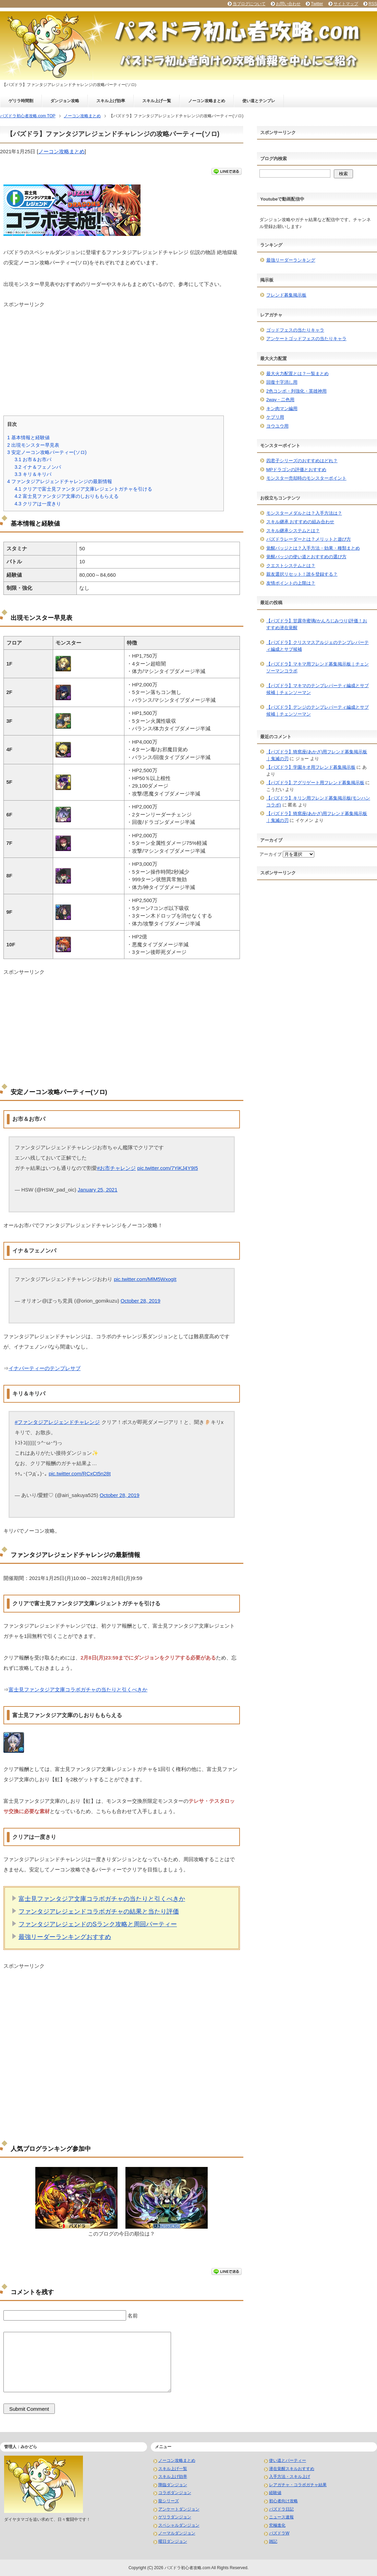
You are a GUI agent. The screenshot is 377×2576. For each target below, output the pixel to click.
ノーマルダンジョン (176, 2533)
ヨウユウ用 (277, 426)
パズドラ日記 (281, 2509)
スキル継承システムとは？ (293, 530)
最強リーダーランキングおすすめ (65, 1936)
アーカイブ (270, 854)
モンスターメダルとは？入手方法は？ (304, 513)
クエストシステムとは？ (290, 565)
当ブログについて (249, 3)
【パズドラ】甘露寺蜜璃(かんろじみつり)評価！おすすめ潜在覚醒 (316, 624)
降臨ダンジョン (172, 2484)
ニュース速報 (281, 2517)
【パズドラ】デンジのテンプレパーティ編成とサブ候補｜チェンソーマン (317, 711)
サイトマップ (345, 3)
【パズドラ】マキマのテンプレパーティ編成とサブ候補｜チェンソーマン (317, 689)
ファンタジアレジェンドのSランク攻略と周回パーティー (98, 1924)
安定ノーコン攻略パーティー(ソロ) (46, 452)
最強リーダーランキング (290, 260)
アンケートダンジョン (178, 2509)
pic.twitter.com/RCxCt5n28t (80, 1473)
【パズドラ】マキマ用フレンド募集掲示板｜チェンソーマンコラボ (317, 667)
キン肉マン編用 (281, 408)
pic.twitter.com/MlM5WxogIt (145, 1279)
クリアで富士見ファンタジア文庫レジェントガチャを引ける (83, 489)
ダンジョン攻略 (64, 100)
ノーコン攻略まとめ (206, 100)
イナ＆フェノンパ (37, 467)
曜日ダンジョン (172, 2541)
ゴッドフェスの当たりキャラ (295, 330)
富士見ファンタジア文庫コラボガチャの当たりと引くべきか (78, 1689)
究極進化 (277, 2525)
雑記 (273, 2541)
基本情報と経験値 (28, 437)
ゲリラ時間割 (21, 100)
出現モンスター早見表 (33, 445)
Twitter (317, 3)
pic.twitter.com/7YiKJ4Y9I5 (167, 1168)
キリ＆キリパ (32, 474)
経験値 (275, 2492)
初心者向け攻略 (283, 2501)
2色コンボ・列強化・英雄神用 (296, 391)
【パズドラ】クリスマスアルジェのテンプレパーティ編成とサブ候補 (317, 646)
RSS (372, 3)
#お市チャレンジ (116, 1168)
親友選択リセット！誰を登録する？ (302, 574)
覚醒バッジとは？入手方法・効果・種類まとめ (313, 548)
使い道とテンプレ (258, 100)
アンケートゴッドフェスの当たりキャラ (306, 338)
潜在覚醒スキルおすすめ (291, 2468)
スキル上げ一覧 (156, 100)
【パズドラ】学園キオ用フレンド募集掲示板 (310, 767)
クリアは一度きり (37, 503)
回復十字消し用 (281, 382)
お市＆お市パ (32, 459)
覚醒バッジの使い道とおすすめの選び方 (306, 556)
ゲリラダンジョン (174, 2517)
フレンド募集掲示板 (286, 295)
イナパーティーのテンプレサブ (45, 1368)
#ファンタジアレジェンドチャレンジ (57, 1422)
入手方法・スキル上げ (289, 2476)
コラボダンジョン (174, 2492)
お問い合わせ (288, 3)
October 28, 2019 (140, 1301)
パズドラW (279, 2533)
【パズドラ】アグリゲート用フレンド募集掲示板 (315, 782)
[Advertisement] (121, 356)
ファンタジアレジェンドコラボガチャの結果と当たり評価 (99, 1911)
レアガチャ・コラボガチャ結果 (298, 2484)
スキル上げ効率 (110, 100)
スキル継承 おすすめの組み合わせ (300, 521)
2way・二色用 (280, 399)
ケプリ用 (275, 417)
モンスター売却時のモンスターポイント (306, 478)
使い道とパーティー (287, 2460)
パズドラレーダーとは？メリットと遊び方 (308, 539)
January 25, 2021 (98, 1190)
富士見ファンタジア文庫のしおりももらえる (66, 496)
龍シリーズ (168, 2501)
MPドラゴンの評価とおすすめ (296, 469)
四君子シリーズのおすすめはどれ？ (302, 460)
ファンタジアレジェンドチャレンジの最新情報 (59, 481)
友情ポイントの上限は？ (290, 583)
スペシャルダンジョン (178, 2525)
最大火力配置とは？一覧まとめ (297, 373)
